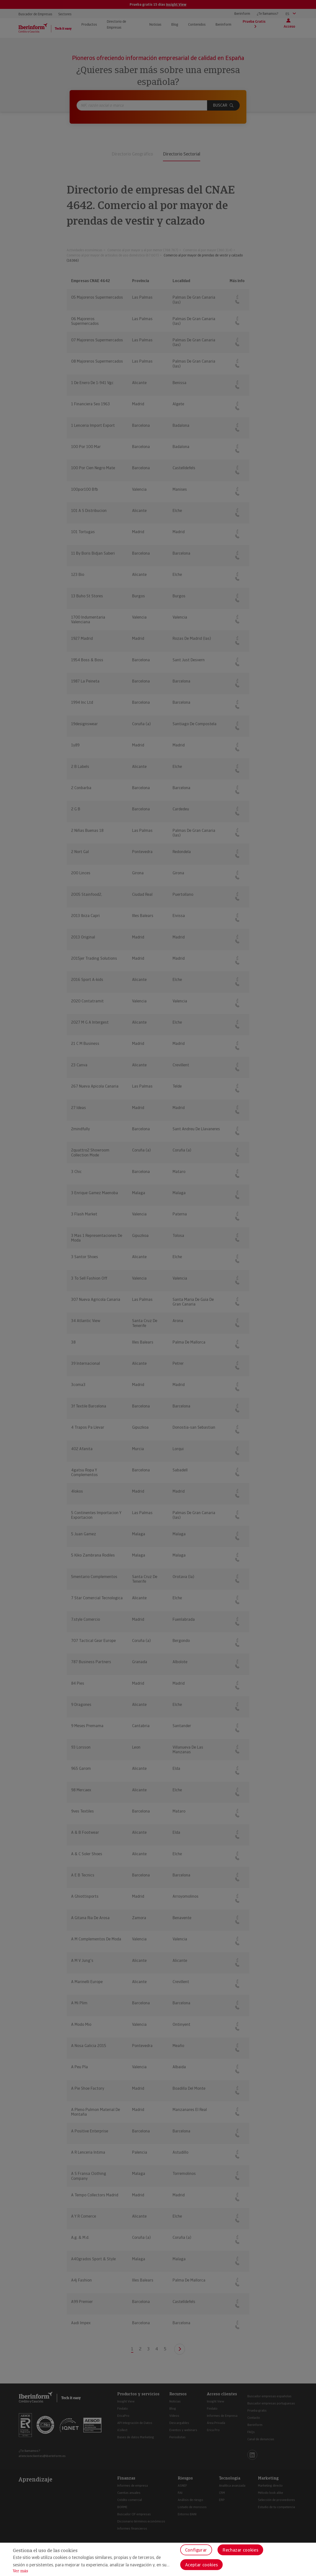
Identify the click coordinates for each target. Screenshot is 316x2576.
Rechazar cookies (240, 2550)
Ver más (20, 2571)
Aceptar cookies (201, 2565)
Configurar (196, 2550)
